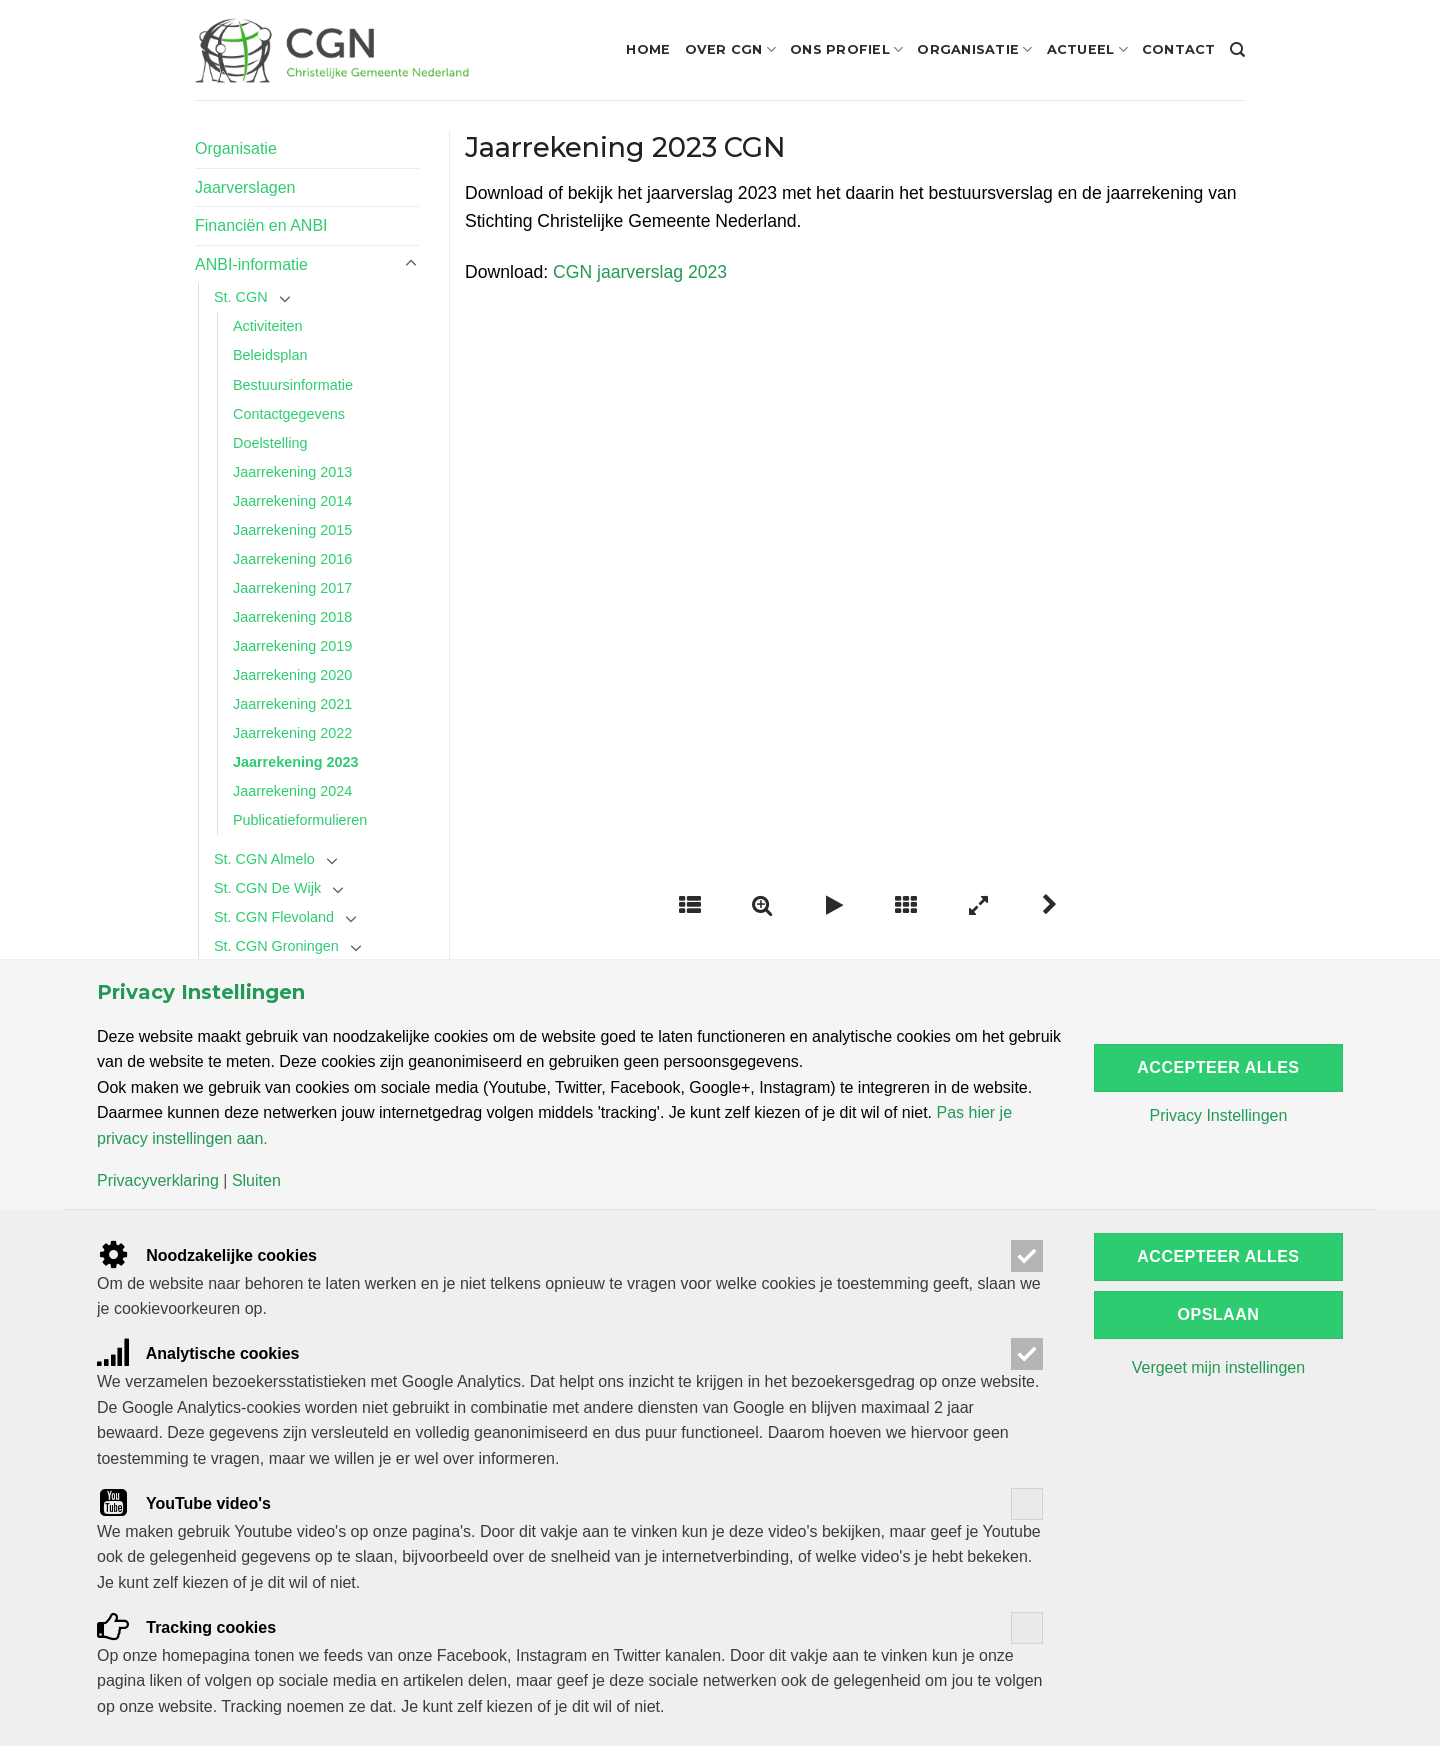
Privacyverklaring (158, 1181)
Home (648, 49)
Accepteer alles (1218, 1067)
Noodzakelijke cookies (207, 1255)
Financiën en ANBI (261, 225)
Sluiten (256, 1181)
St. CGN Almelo (264, 859)
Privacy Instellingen (1218, 1116)
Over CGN (731, 49)
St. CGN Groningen (276, 946)
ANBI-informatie (251, 264)
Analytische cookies (198, 1353)
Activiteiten (268, 326)
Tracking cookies (186, 1627)
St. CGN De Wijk (267, 888)
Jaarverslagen (245, 187)
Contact (1179, 49)
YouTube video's (184, 1503)
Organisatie (974, 49)
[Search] (1237, 50)
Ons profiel (846, 49)
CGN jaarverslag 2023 (640, 272)
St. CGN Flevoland (274, 917)
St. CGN (241, 297)
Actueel (1087, 49)
